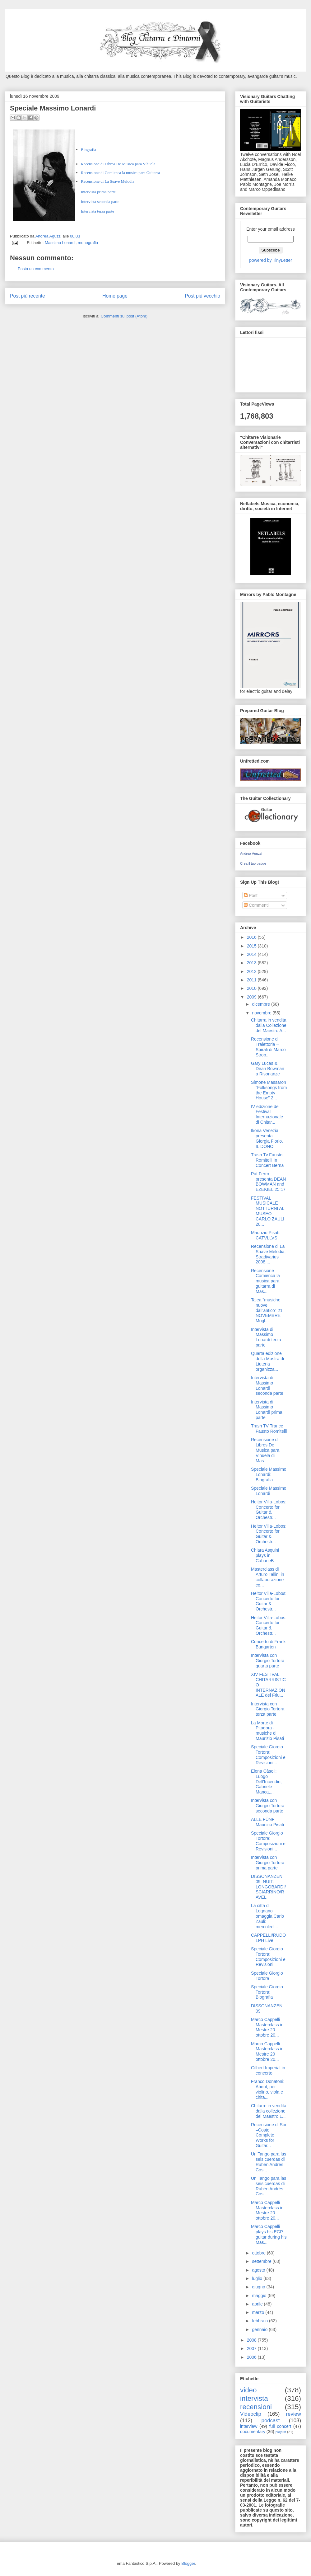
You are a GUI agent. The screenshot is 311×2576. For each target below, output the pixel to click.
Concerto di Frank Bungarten (268, 1644)
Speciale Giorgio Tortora (267, 1976)
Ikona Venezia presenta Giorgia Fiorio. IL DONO (267, 1138)
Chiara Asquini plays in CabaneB (265, 1555)
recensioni (256, 2407)
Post (251, 895)
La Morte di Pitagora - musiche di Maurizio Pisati (267, 1730)
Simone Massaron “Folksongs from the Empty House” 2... (269, 1090)
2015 (252, 945)
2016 (252, 937)
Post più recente (27, 295)
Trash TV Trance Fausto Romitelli (269, 1428)
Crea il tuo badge (253, 863)
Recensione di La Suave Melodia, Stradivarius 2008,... (268, 1254)
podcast (271, 2420)
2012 (252, 971)
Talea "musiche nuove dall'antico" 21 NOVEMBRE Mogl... (266, 1310)
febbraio (260, 2320)
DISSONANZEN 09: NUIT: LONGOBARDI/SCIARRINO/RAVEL (268, 1887)
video (248, 2390)
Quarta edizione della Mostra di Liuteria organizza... (267, 1361)
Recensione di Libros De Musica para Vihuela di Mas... (265, 1450)
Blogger (188, 2563)
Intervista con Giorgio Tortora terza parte (267, 1709)
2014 (252, 954)
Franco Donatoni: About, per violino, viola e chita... (267, 2089)
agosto (259, 2270)
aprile (258, 2303)
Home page (115, 295)
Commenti (256, 905)
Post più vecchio (202, 295)
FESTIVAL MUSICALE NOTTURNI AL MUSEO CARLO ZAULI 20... (267, 1211)
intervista (254, 2398)
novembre (262, 1012)
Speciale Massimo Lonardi (268, 1491)
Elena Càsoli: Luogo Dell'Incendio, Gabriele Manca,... (266, 1781)
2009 (252, 996)
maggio (259, 2295)
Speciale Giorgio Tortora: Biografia (267, 1992)
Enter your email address (270, 229)
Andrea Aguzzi (49, 236)
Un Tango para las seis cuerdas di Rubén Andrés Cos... (268, 2161)
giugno (259, 2286)
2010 (252, 988)
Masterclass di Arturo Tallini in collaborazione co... (267, 1577)
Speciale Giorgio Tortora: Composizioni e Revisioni (268, 1956)
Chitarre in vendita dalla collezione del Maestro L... (268, 2111)
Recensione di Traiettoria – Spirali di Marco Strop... (268, 1047)
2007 (252, 2348)
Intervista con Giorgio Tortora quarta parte (267, 1660)
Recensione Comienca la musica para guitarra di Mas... (265, 1281)
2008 (252, 2340)
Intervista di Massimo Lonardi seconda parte (267, 1385)
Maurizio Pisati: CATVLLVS (266, 1235)
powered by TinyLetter (270, 260)
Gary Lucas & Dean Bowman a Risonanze (267, 1068)
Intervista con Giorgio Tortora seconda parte (267, 1805)
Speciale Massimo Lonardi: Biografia (268, 1474)
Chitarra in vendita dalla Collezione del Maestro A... (268, 1025)
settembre (262, 2261)
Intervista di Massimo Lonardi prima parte (266, 1409)
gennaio (260, 2329)
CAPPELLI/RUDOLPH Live (268, 1938)
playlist (281, 2432)
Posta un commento (36, 268)
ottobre (259, 2252)
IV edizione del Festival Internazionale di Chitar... (267, 1114)
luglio (257, 2278)
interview (248, 2426)
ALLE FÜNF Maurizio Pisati (267, 1822)
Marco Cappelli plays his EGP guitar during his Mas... (269, 2234)
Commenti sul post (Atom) (124, 316)
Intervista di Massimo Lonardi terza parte (266, 1337)
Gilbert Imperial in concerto (268, 2070)
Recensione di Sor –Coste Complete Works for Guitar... (268, 2135)
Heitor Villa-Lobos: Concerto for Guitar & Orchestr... (268, 1509)
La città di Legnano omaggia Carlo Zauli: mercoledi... (267, 1916)
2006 (252, 2357)
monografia (88, 242)
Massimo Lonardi (60, 242)
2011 (252, 979)
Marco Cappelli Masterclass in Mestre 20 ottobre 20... (267, 2027)
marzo (258, 2312)
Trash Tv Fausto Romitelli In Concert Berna (267, 1160)
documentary (252, 2431)
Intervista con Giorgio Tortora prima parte (267, 1862)
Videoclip (250, 2414)
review (293, 2414)
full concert (280, 2426)
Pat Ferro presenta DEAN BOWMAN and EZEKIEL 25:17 (268, 1181)
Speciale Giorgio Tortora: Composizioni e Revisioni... (268, 1754)
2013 (252, 962)
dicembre (261, 1004)
